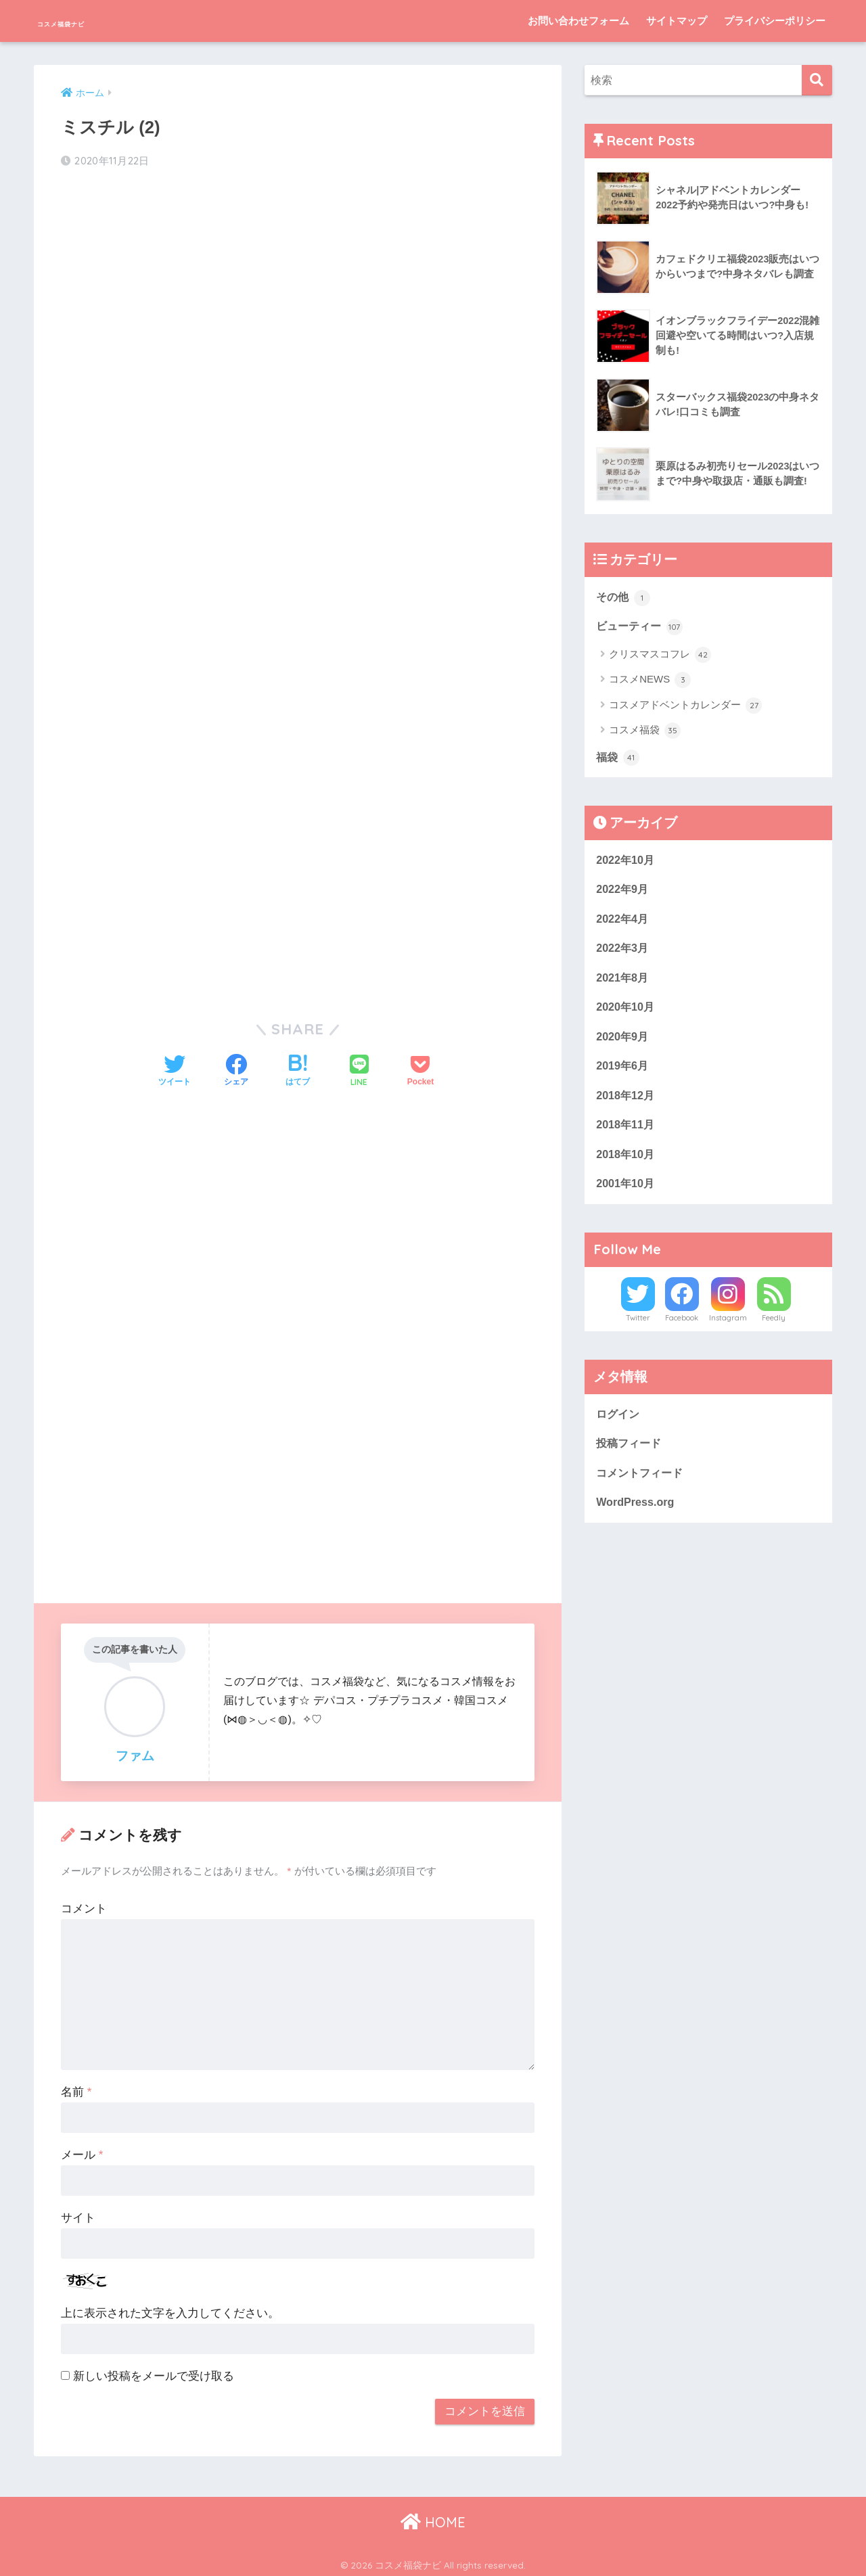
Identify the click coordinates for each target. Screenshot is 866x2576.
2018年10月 (626, 1164)
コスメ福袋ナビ (95, 20)
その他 (624, 597)
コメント (84, 1905)
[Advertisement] (297, 288)
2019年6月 (623, 1073)
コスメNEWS (650, 682)
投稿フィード (630, 1456)
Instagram (728, 1330)
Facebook (681, 1330)
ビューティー (641, 628)
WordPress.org (636, 1517)
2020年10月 (626, 1013)
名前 (76, 2088)
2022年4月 (623, 923)
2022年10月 (626, 862)
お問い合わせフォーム (578, 20)
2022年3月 (623, 953)
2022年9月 (623, 892)
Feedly (773, 1330)
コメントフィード (642, 1486)
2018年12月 (626, 1104)
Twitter (638, 1330)
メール (82, 2151)
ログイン (619, 1426)
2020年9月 (623, 1044)
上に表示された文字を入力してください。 (170, 2309)
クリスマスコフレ (660, 656)
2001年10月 (626, 1195)
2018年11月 (626, 1134)
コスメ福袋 (645, 732)
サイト (78, 2214)
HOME (433, 2518)
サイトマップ (676, 20)
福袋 (618, 760)
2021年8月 (623, 983)
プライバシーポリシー (774, 20)
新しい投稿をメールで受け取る (153, 2372)
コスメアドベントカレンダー (685, 707)
